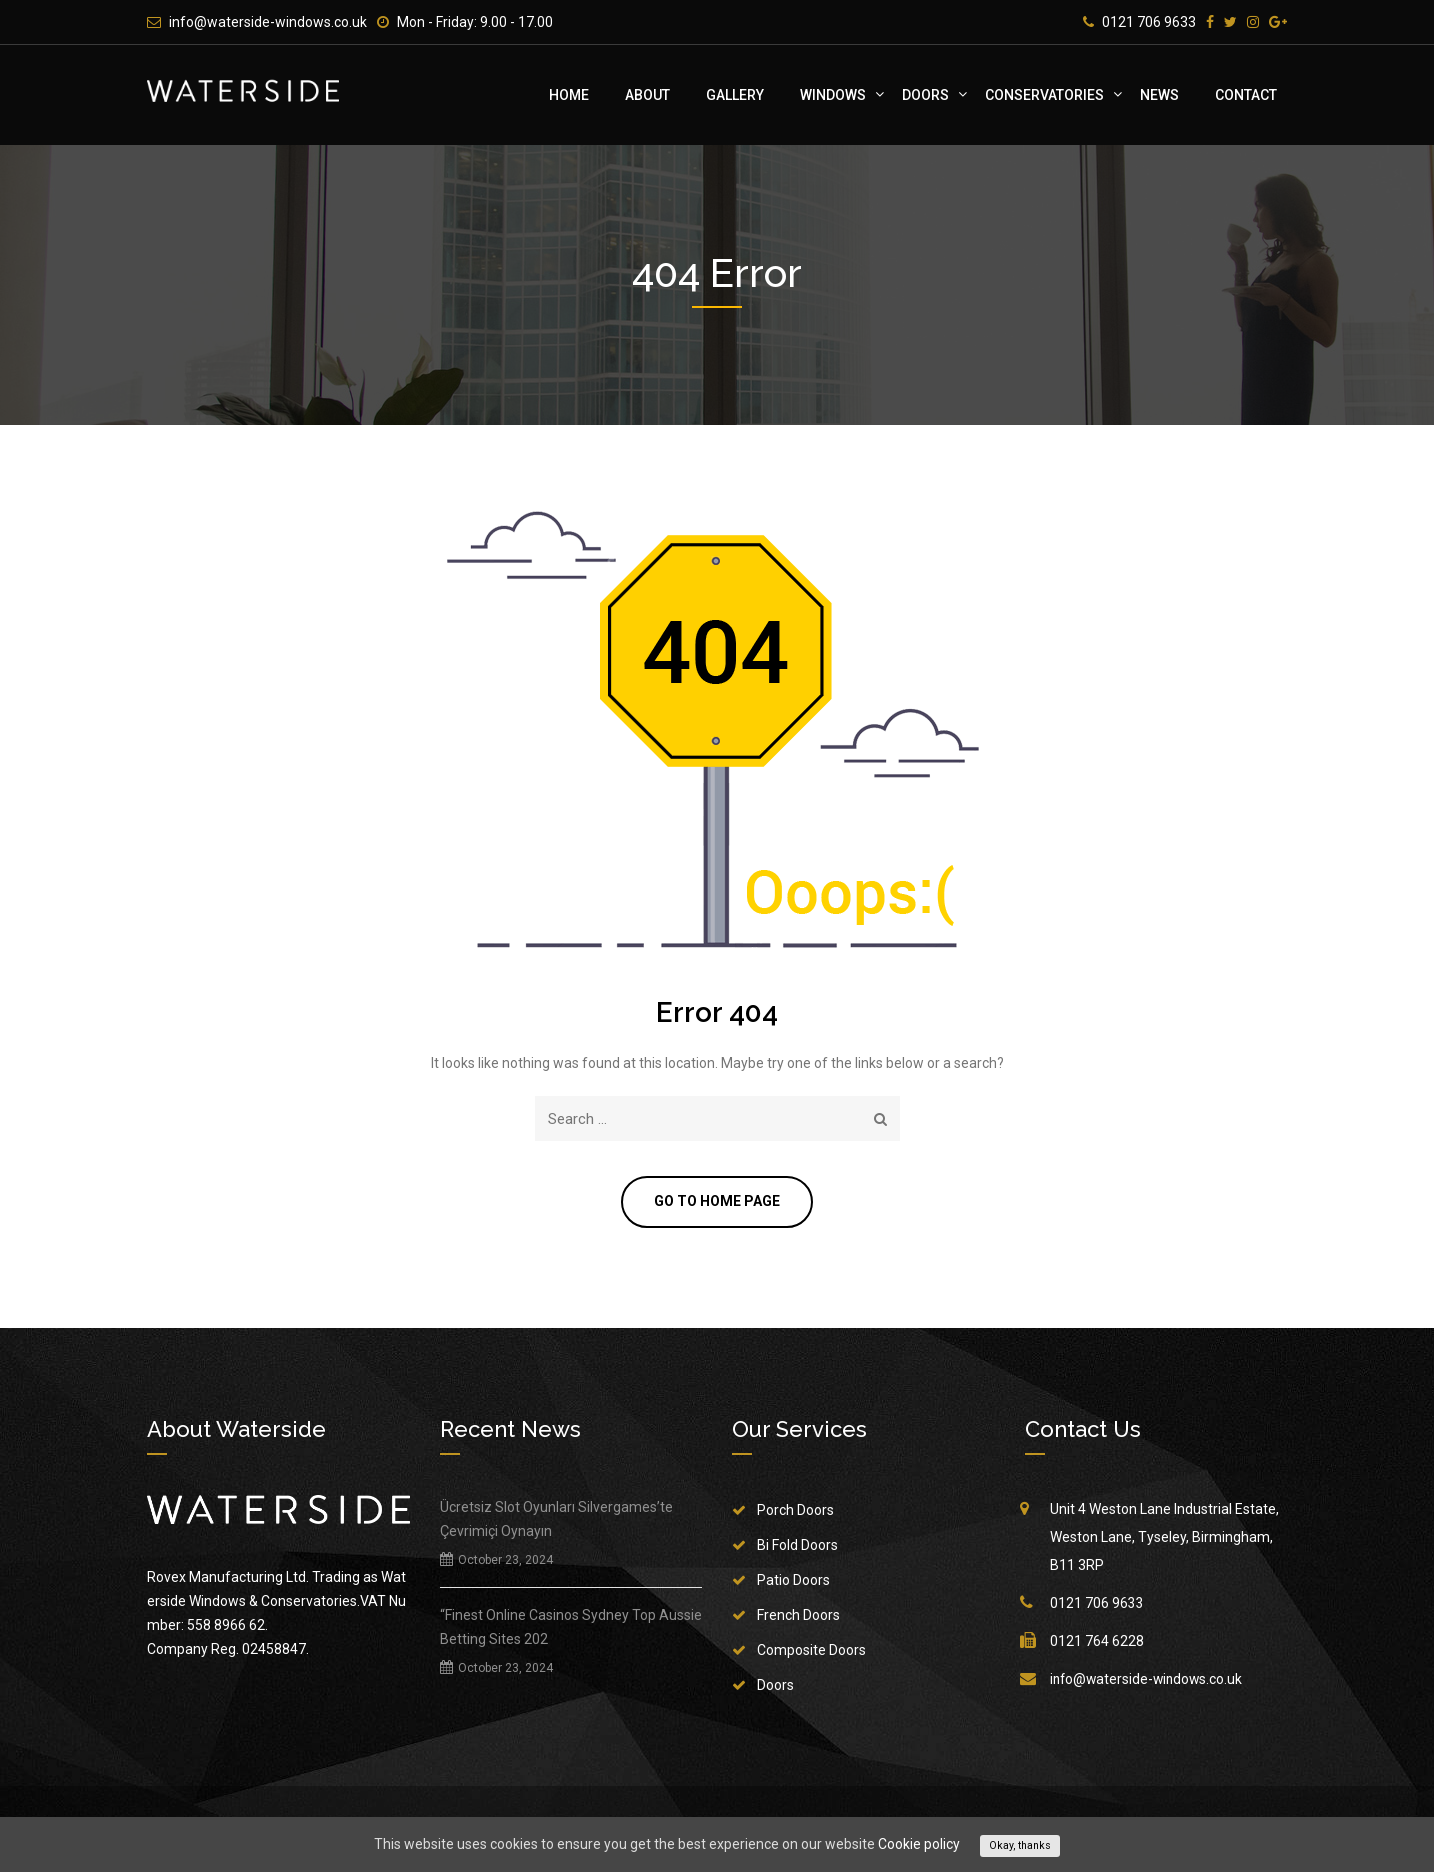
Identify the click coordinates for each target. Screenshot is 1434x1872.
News (1159, 95)
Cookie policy (919, 1844)
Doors (925, 95)
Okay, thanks (1020, 1845)
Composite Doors (811, 1651)
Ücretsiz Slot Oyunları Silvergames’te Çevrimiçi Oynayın (556, 1520)
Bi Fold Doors (797, 1546)
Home (569, 95)
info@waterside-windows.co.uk (268, 22)
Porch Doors (795, 1511)
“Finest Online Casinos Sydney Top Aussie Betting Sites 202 (571, 1628)
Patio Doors (793, 1581)
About (647, 95)
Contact (1246, 95)
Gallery (735, 95)
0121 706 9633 (1149, 22)
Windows (833, 95)
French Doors (798, 1616)
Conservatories (1044, 95)
